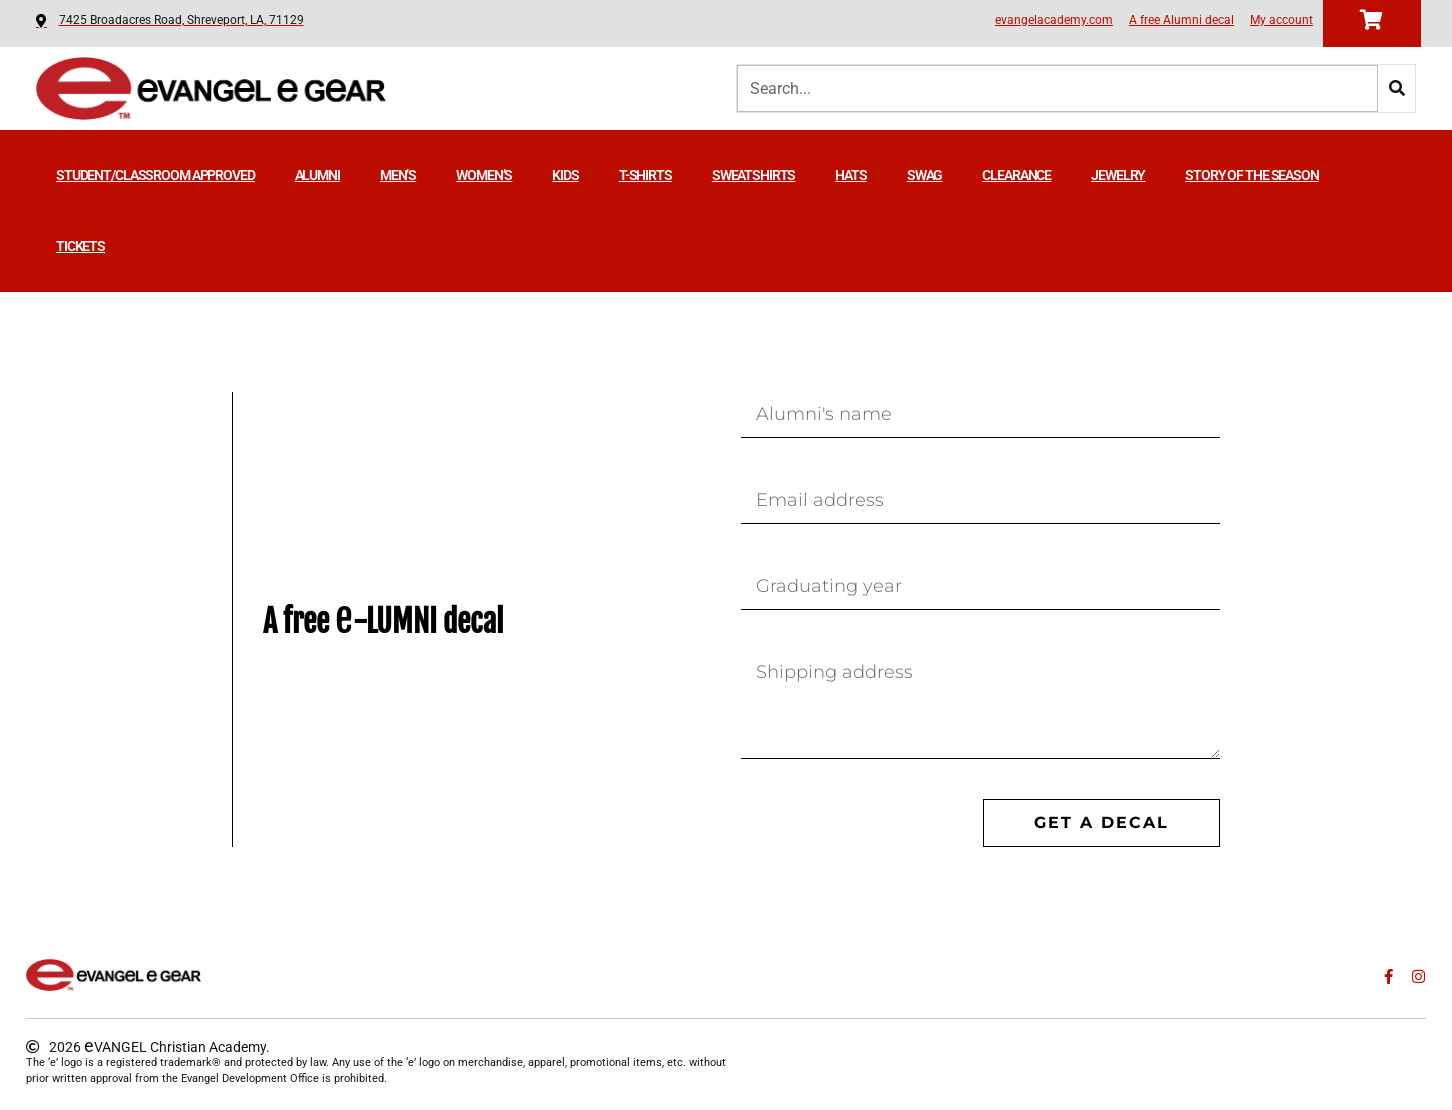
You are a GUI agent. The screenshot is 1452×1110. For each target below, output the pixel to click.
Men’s (398, 175)
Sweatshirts (754, 175)
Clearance (1016, 175)
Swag (924, 175)
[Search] (1396, 88)
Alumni (317, 175)
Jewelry (1118, 175)
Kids (565, 175)
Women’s (484, 175)
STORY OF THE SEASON (1252, 175)
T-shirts (645, 175)
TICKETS (80, 246)
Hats (850, 175)
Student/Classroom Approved (155, 175)
